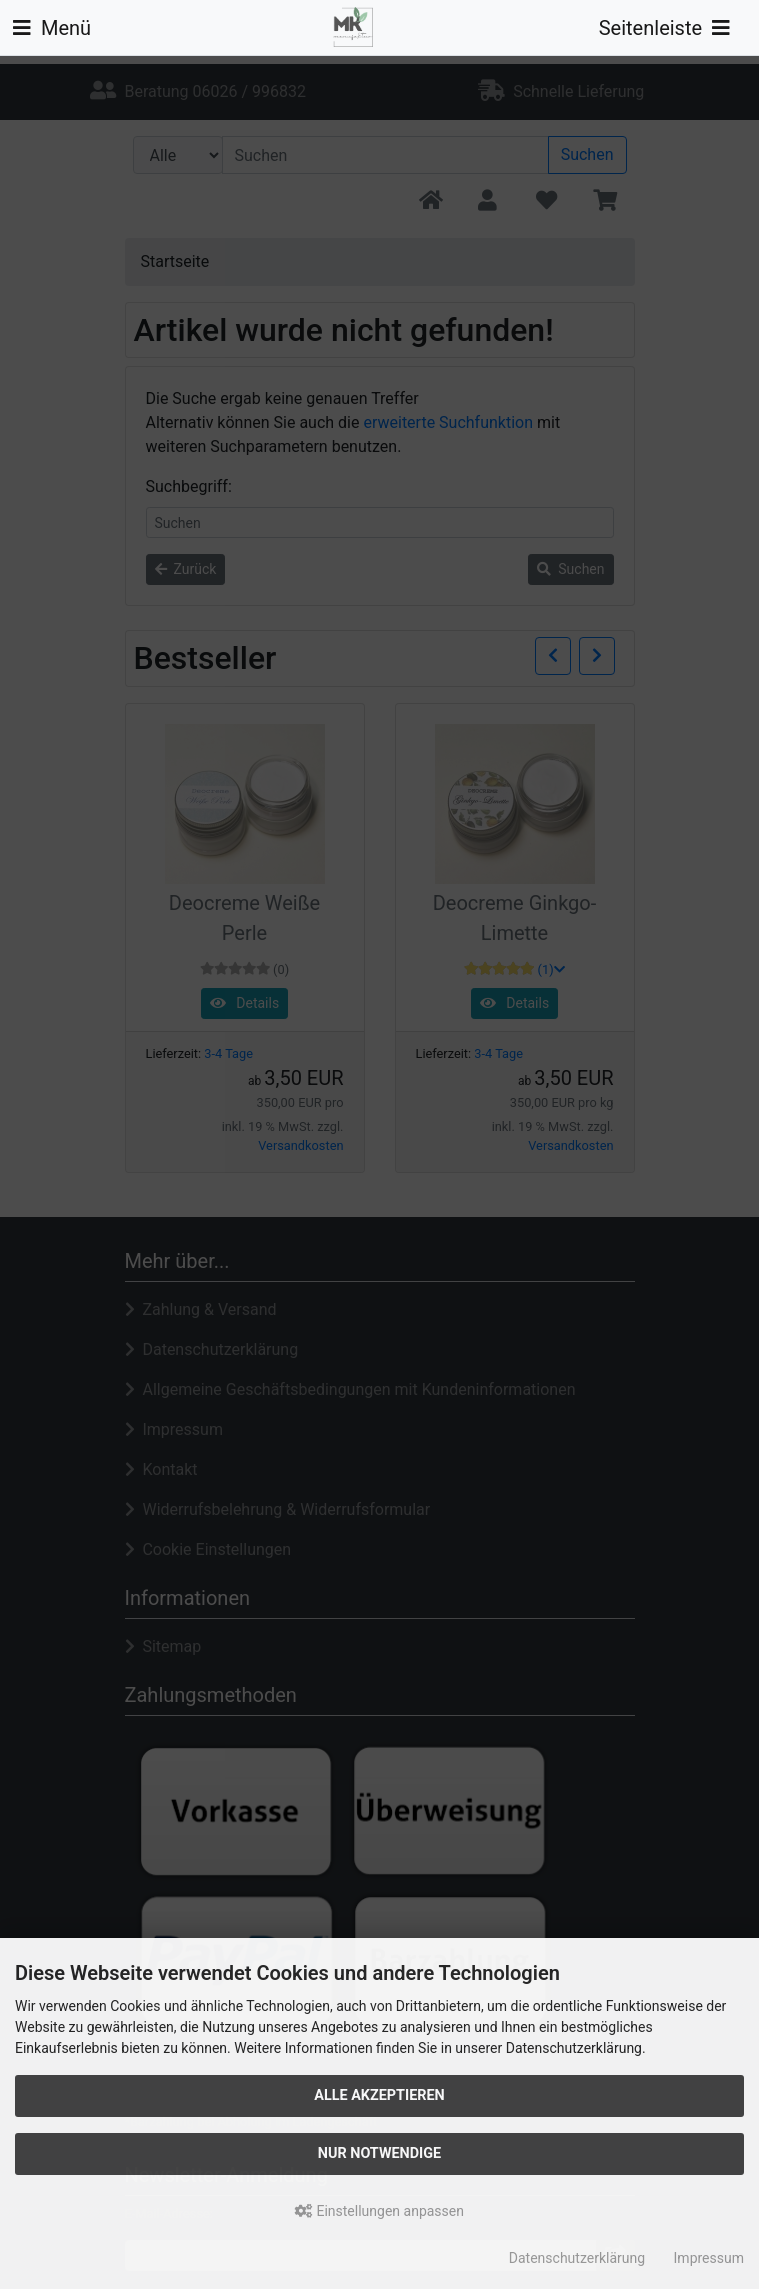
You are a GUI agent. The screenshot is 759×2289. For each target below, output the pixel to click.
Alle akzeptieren (379, 2095)
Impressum (709, 2258)
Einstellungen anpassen (379, 2211)
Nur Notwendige (379, 2153)
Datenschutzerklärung (577, 2258)
